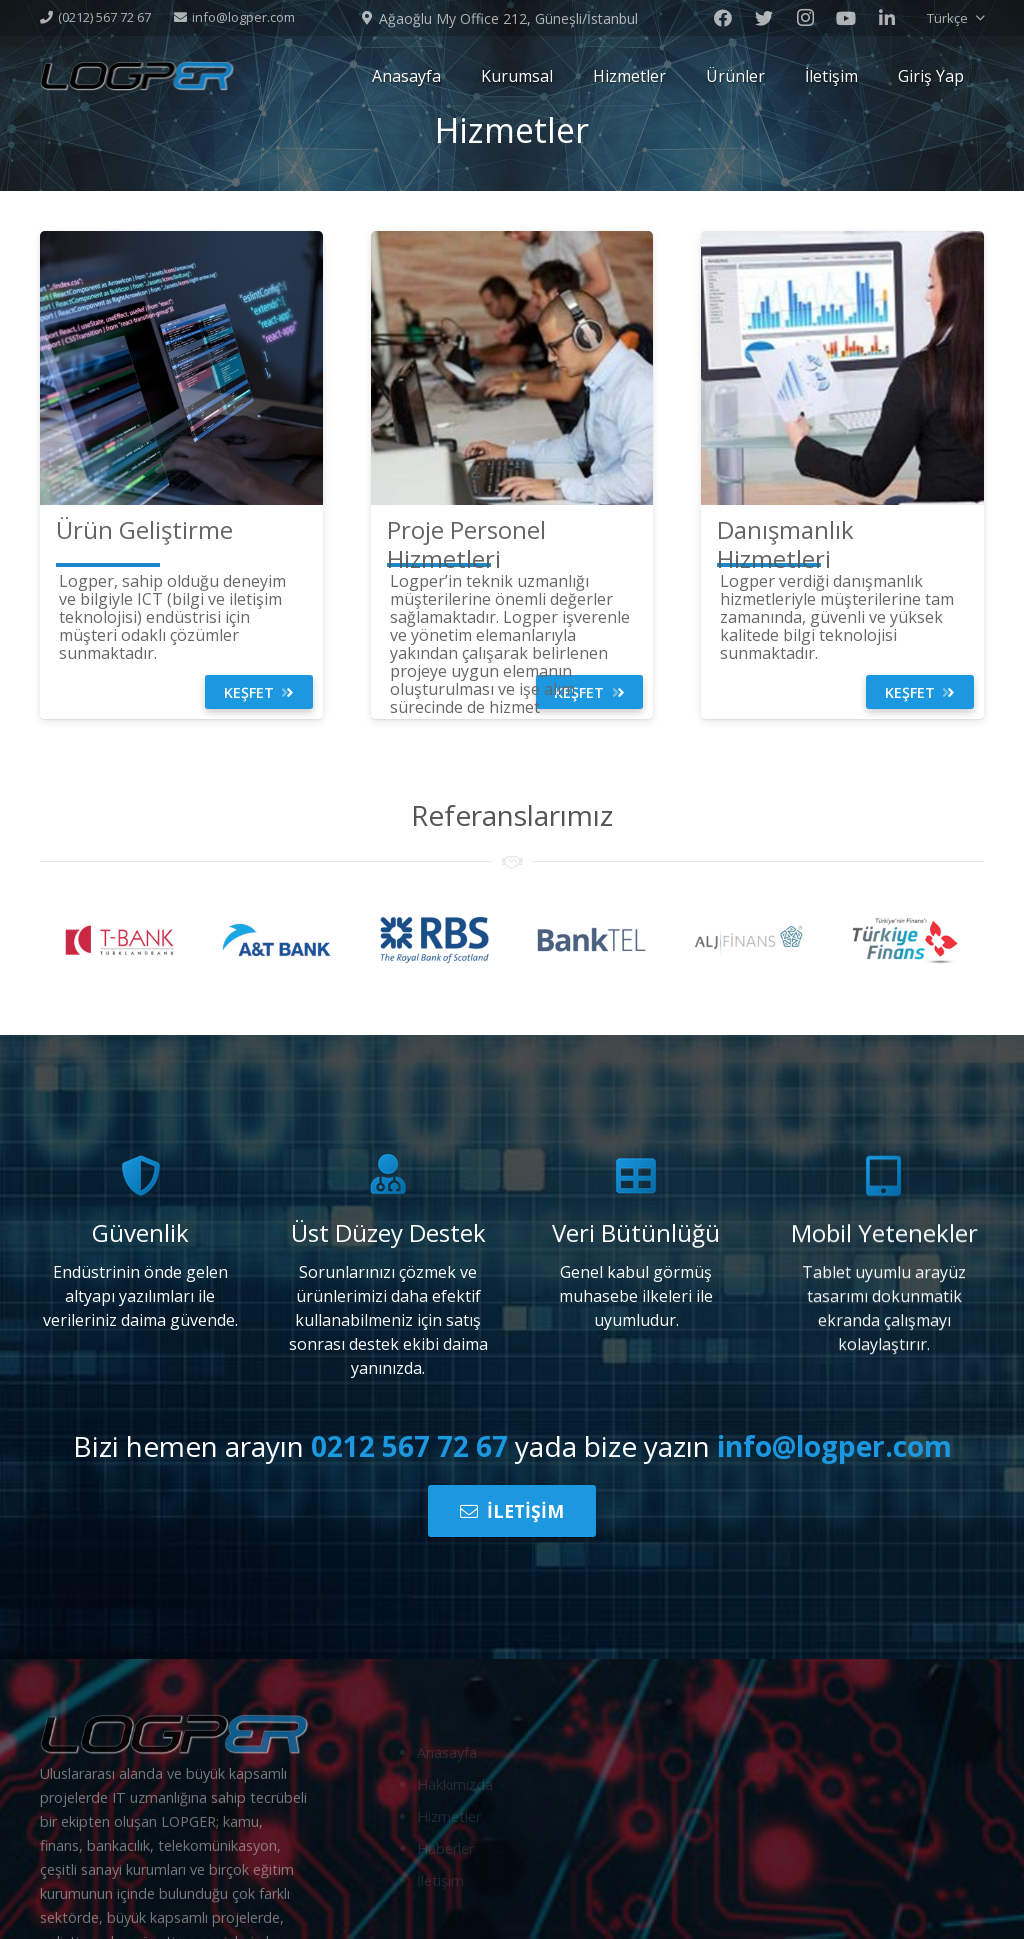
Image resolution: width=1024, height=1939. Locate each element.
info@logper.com (834, 1446)
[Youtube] (846, 18)
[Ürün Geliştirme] (144, 530)
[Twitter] (764, 18)
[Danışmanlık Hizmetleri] (842, 545)
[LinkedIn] (887, 18)
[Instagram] (805, 18)
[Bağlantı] (137, 76)
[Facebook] (723, 18)
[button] (955, 18)
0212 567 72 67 (409, 1446)
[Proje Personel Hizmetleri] (512, 545)
